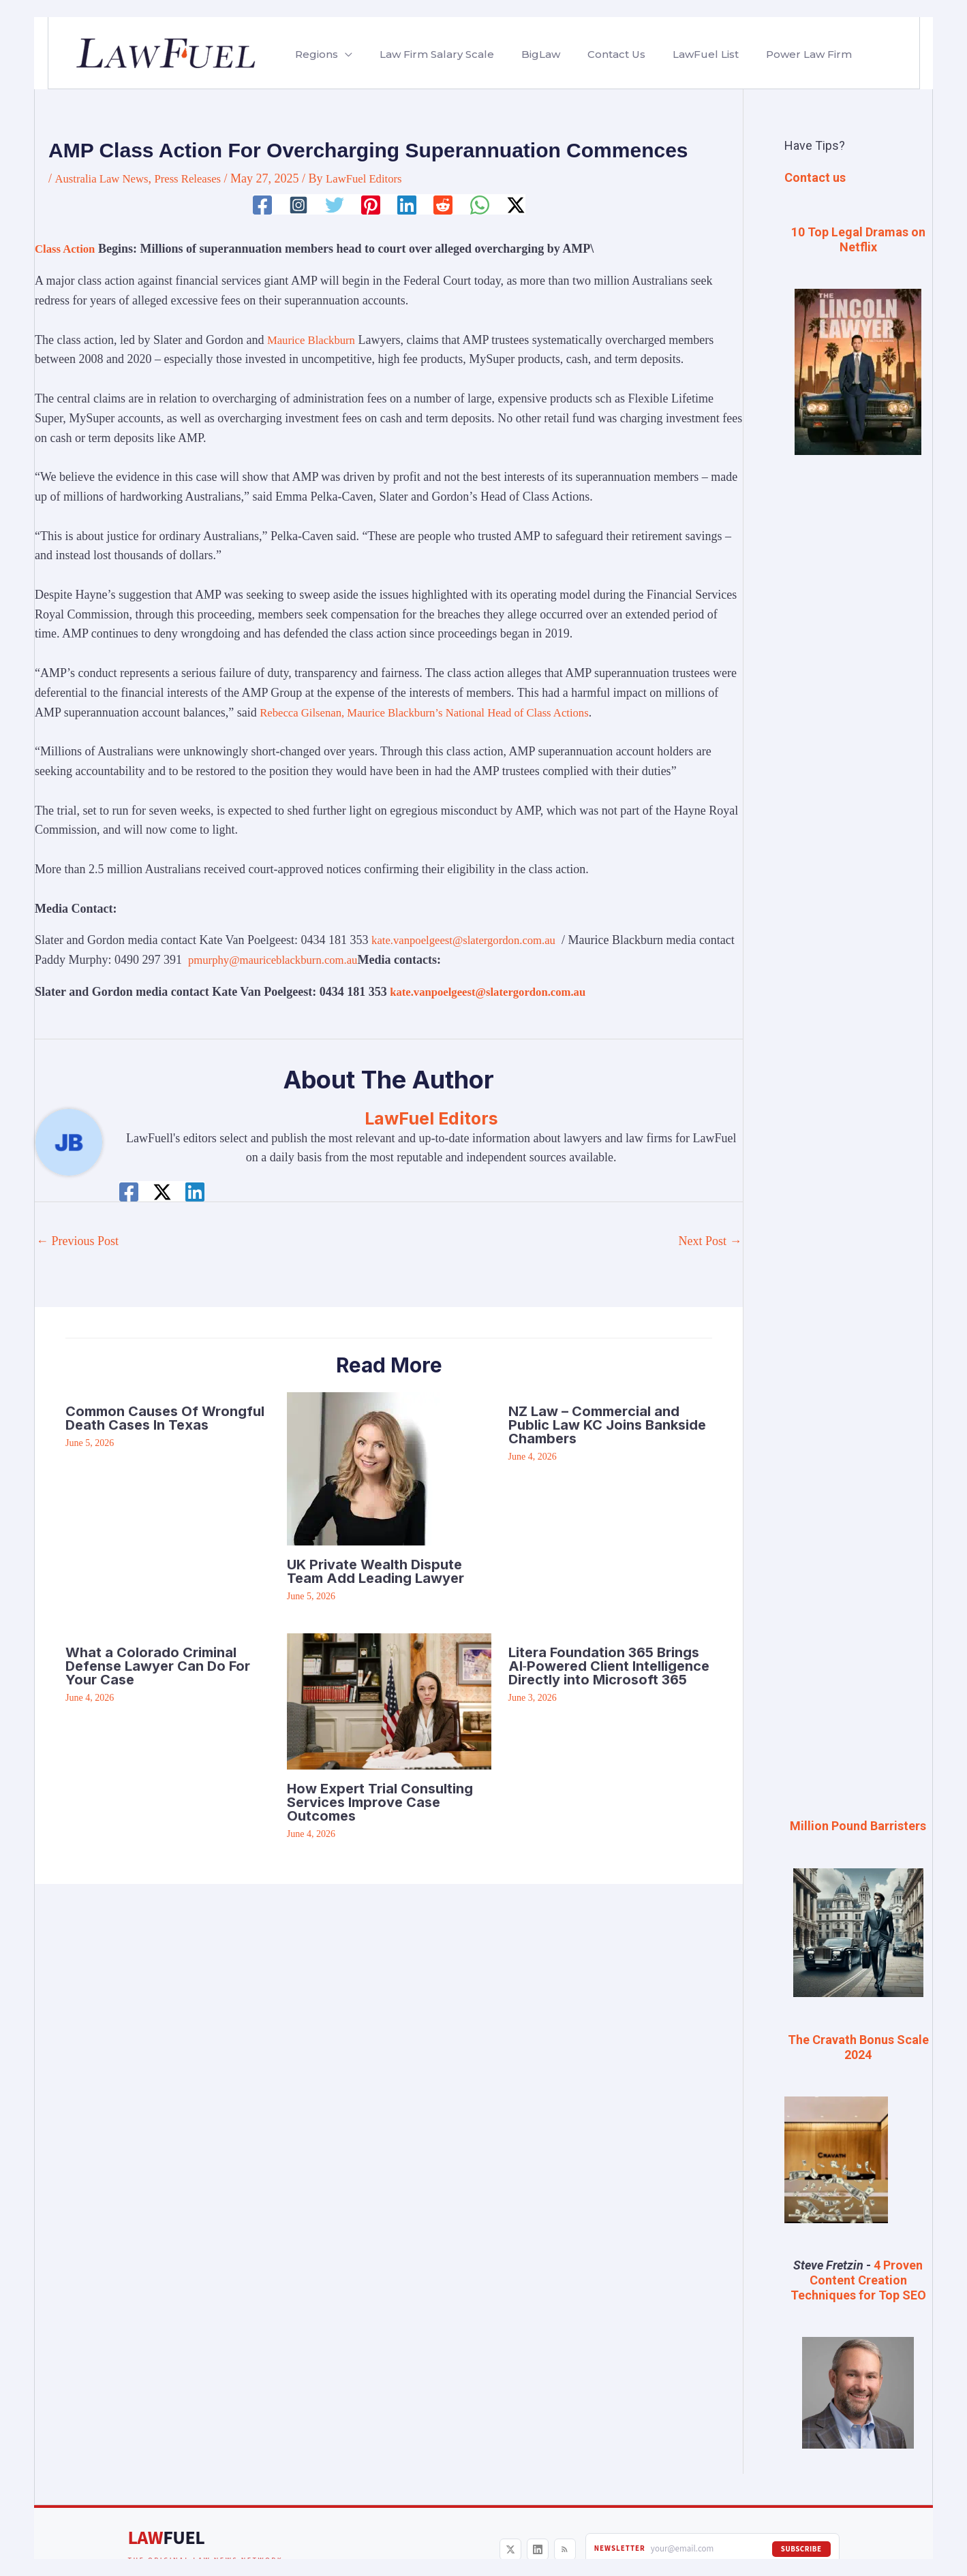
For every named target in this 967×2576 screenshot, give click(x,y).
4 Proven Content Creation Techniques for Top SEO (858, 2279)
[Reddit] (444, 205)
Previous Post (77, 1241)
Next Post (709, 1241)
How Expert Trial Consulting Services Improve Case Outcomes (380, 1801)
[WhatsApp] (481, 205)
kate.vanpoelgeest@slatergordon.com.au (470, 940)
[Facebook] (258, 205)
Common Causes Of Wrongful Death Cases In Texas (164, 1418)
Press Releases (196, 178)
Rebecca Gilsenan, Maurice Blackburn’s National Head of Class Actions (437, 712)
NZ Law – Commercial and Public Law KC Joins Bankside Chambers (607, 1425)
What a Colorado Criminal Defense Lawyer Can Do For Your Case (157, 1665)
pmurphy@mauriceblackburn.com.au (318, 960)
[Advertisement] (858, 694)
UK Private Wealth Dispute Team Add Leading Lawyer (375, 1571)
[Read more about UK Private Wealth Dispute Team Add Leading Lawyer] (363, 1467)
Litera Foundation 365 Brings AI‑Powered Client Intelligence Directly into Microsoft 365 (609, 1665)
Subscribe (801, 2548)
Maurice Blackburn (314, 339)
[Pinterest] (370, 205)
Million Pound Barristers (858, 1826)
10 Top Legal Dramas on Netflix (858, 239)
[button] (342, 54)
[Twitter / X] (518, 205)
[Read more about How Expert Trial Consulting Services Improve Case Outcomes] (389, 1699)
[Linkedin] (407, 205)
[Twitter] (333, 205)
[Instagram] (295, 205)
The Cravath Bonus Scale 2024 (858, 2045)
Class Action (67, 248)
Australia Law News (105, 178)
